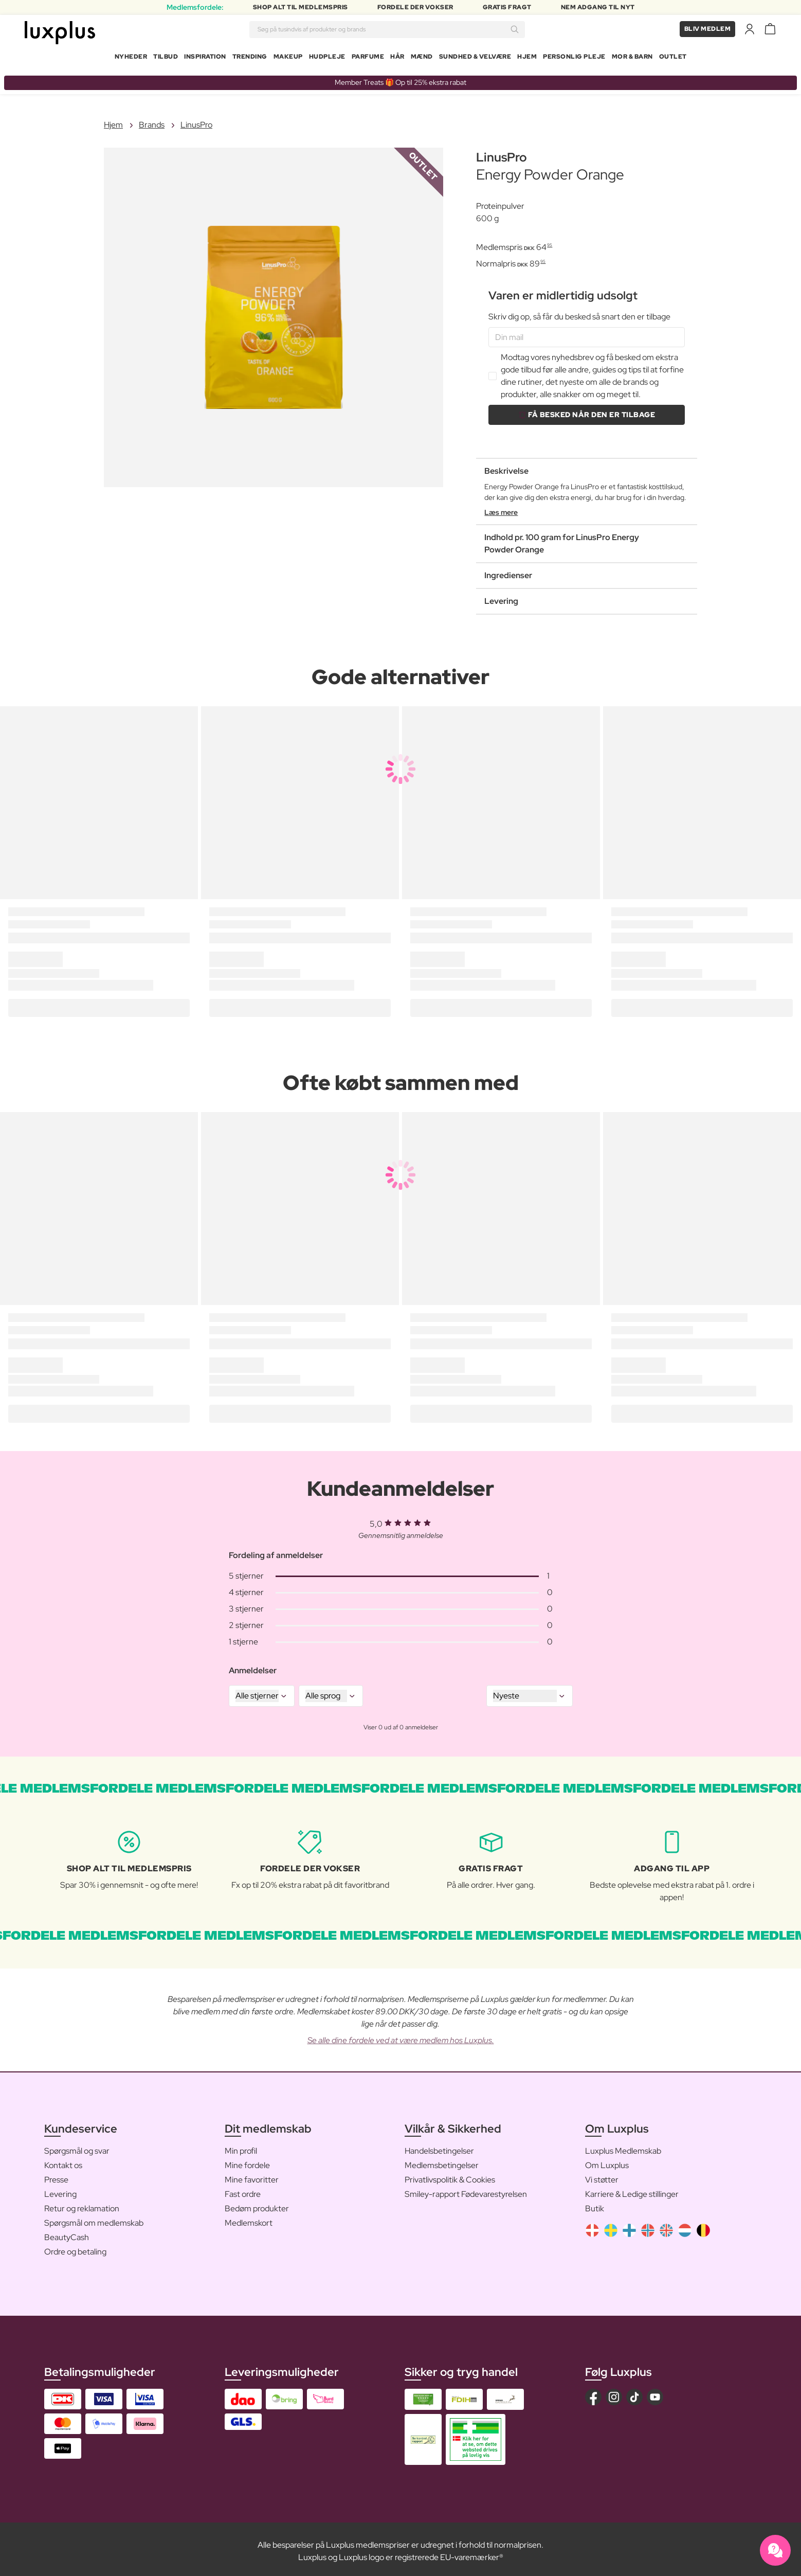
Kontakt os (63, 2161)
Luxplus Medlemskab (623, 2146)
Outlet (673, 59)
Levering (60, 2190)
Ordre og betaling (75, 2247)
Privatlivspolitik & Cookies (450, 2175)
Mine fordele (247, 2161)
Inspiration (205, 59)
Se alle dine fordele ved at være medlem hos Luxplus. (400, 2036)
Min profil (241, 2146)
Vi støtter (601, 2175)
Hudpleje (327, 59)
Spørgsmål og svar (77, 2146)
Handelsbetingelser (439, 2146)
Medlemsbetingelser (442, 2161)
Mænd (422, 59)
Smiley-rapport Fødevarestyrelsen (466, 2190)
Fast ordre (243, 2190)
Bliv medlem (707, 31)
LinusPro (196, 120)
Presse (56, 2175)
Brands (152, 120)
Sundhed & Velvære (475, 59)
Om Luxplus (607, 2161)
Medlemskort (248, 2218)
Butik (594, 2204)
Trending (249, 59)
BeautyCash (66, 2233)
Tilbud (165, 59)
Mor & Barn (632, 59)
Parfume (368, 59)
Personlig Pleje (574, 59)
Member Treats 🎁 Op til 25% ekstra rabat (400, 78)
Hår (397, 59)
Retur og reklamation (81, 2204)
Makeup (288, 59)
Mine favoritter (252, 2175)
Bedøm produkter (257, 2204)
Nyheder (131, 59)
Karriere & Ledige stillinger (632, 2190)
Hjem (527, 59)
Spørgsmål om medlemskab (93, 2218)
